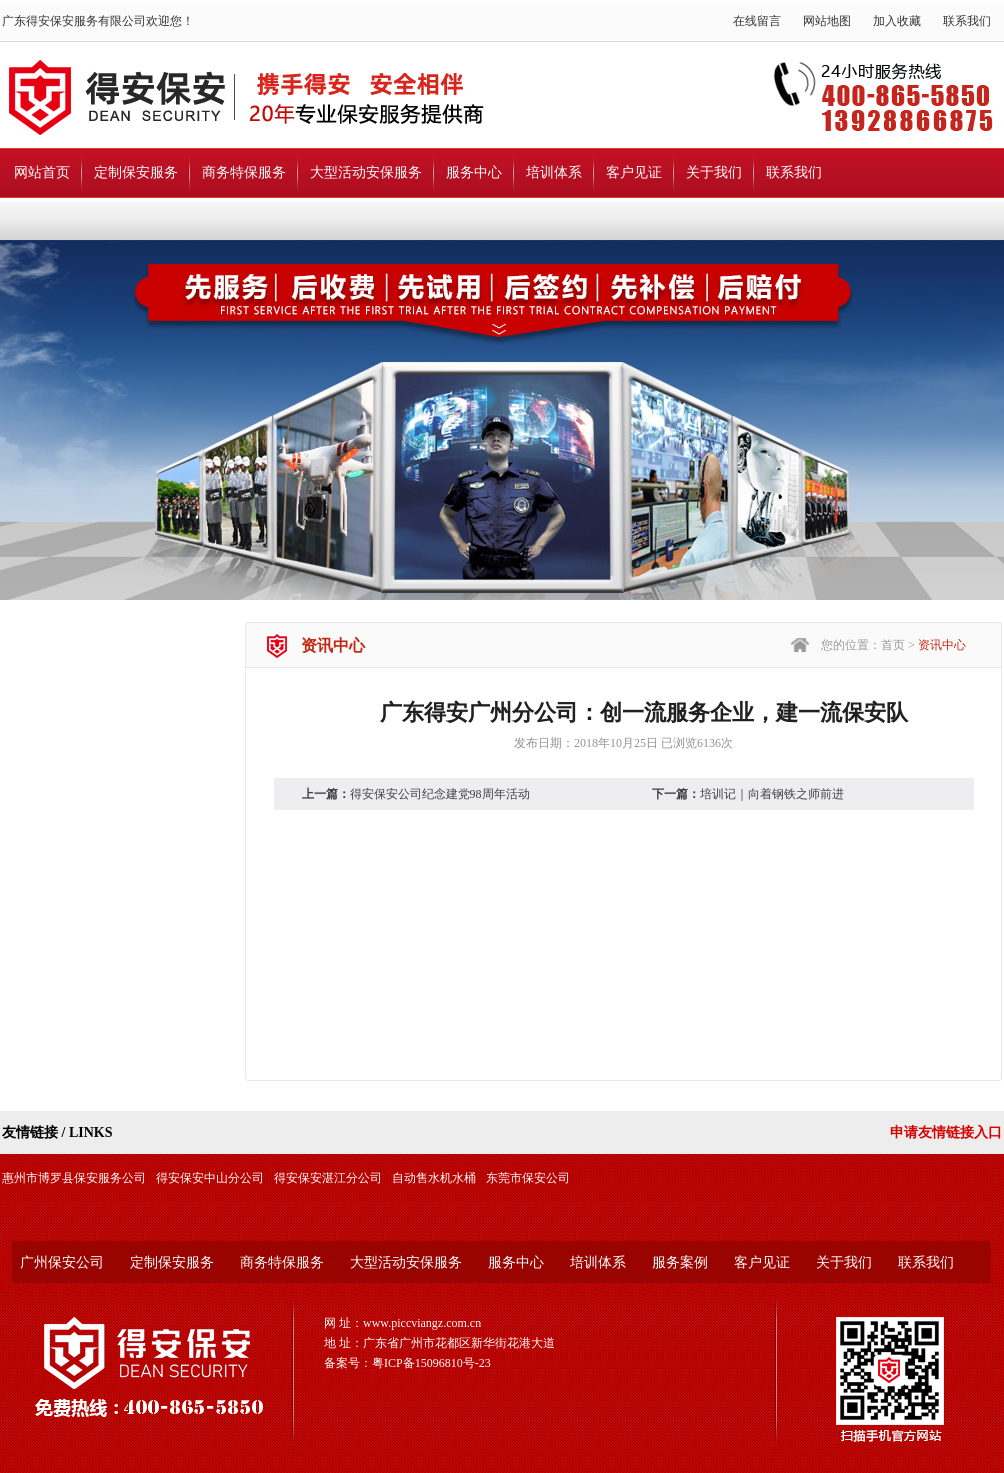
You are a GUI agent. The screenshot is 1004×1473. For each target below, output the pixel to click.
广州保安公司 (62, 1262)
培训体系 (554, 172)
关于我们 (714, 172)
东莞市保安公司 (528, 1178)
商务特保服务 (244, 172)
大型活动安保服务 (366, 172)
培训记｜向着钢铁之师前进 (772, 794)
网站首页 (42, 172)
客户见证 (634, 172)
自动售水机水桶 (434, 1178)
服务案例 (680, 1262)
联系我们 (967, 21)
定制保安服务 (136, 172)
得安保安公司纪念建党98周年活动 (440, 794)
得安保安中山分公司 (210, 1178)
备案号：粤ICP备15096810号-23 (407, 1363)
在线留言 (757, 21)
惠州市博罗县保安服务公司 (74, 1178)
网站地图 (827, 21)
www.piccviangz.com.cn (422, 1323)
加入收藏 (897, 21)
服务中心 (474, 172)
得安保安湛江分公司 (328, 1178)
